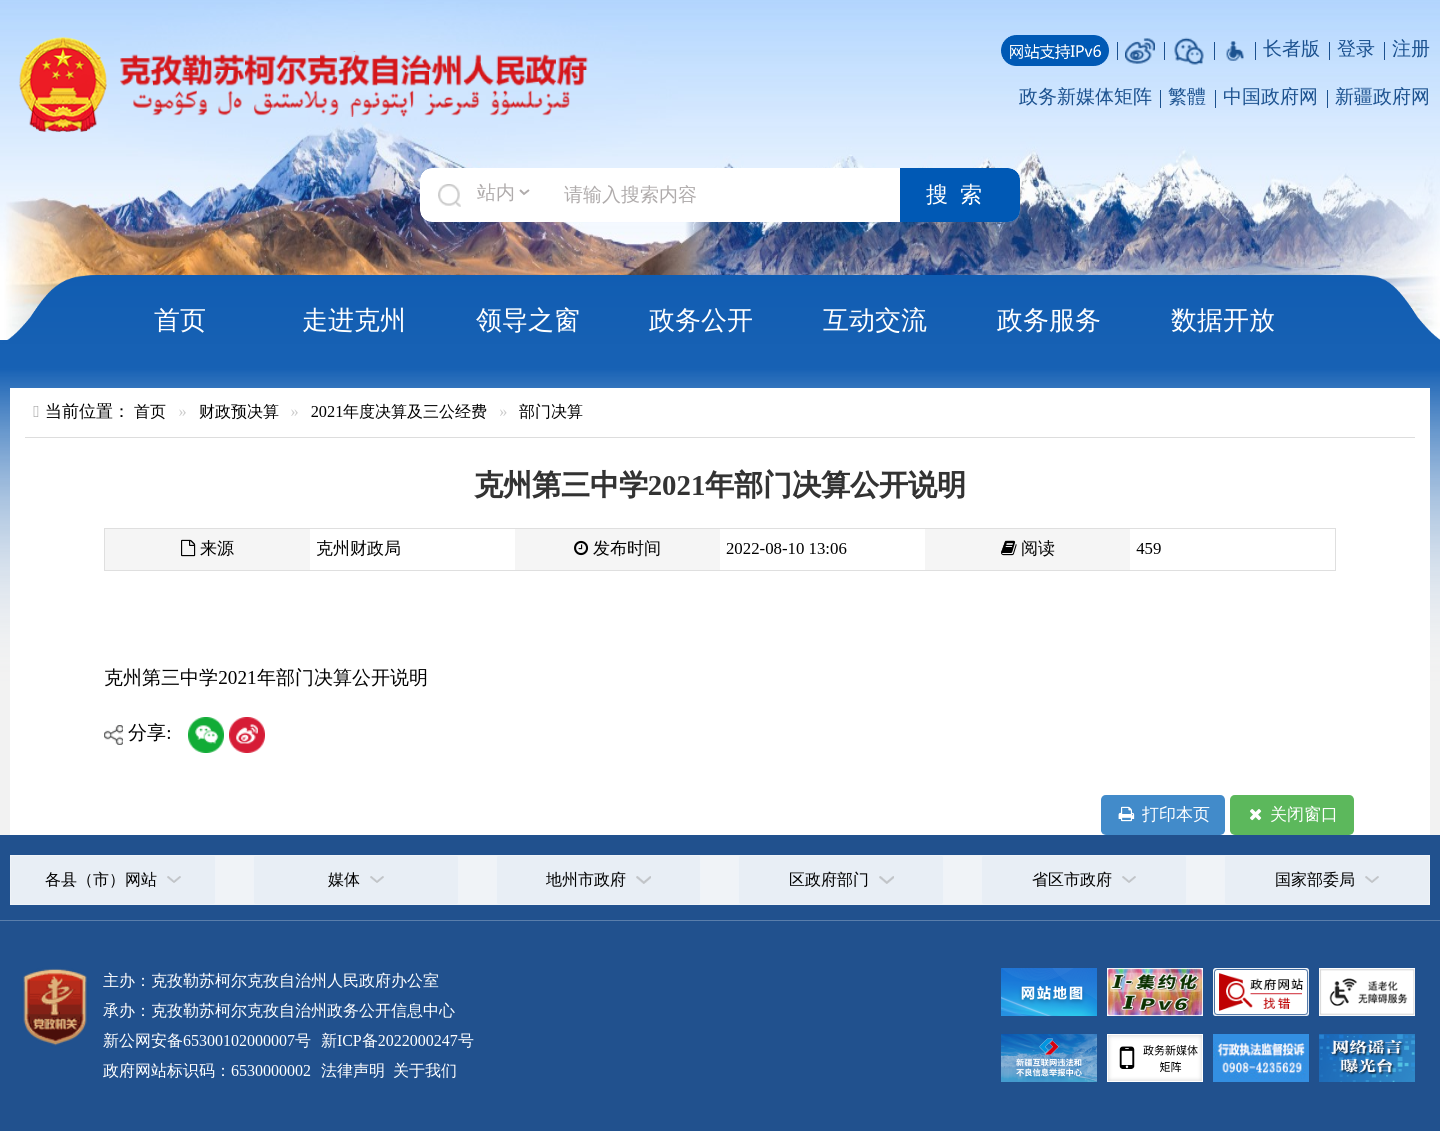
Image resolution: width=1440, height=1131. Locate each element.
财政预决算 (239, 411)
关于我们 (423, 1070)
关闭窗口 (1291, 815)
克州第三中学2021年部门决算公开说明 (265, 677)
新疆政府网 (1382, 96)
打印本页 (1162, 815)
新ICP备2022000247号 (395, 1040)
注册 (1411, 48)
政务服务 (1049, 320)
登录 (1356, 48)
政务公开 (701, 320)
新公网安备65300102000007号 (207, 1040)
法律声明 (353, 1070)
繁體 (1187, 96)
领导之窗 (528, 320)
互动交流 (875, 320)
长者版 (1291, 48)
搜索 (960, 195)
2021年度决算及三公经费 (399, 411)
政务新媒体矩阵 (1085, 96)
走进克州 (354, 320)
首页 (180, 320)
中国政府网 (1270, 96)
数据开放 (1223, 320)
